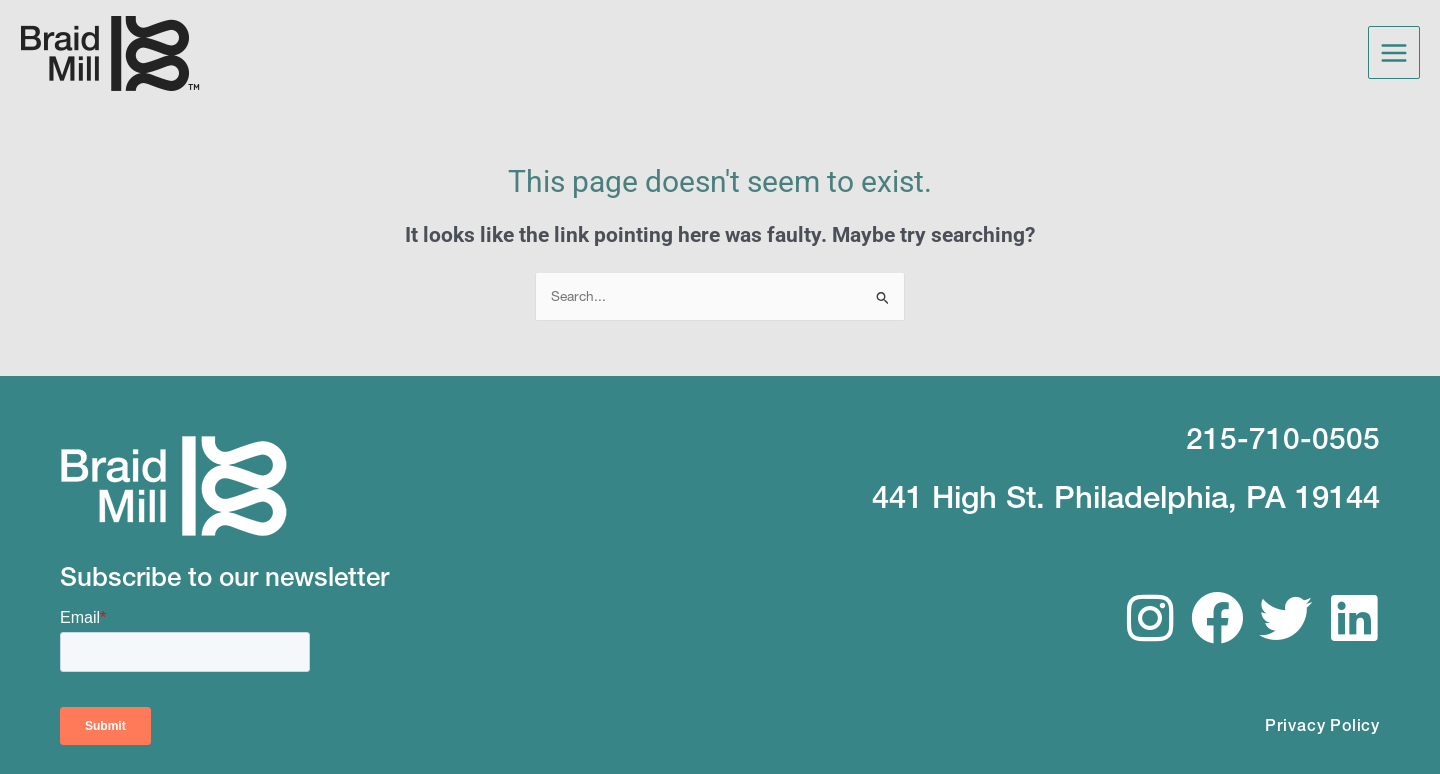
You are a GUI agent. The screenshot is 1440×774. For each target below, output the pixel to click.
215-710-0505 (1283, 437)
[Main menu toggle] (1394, 52)
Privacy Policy (1322, 723)
